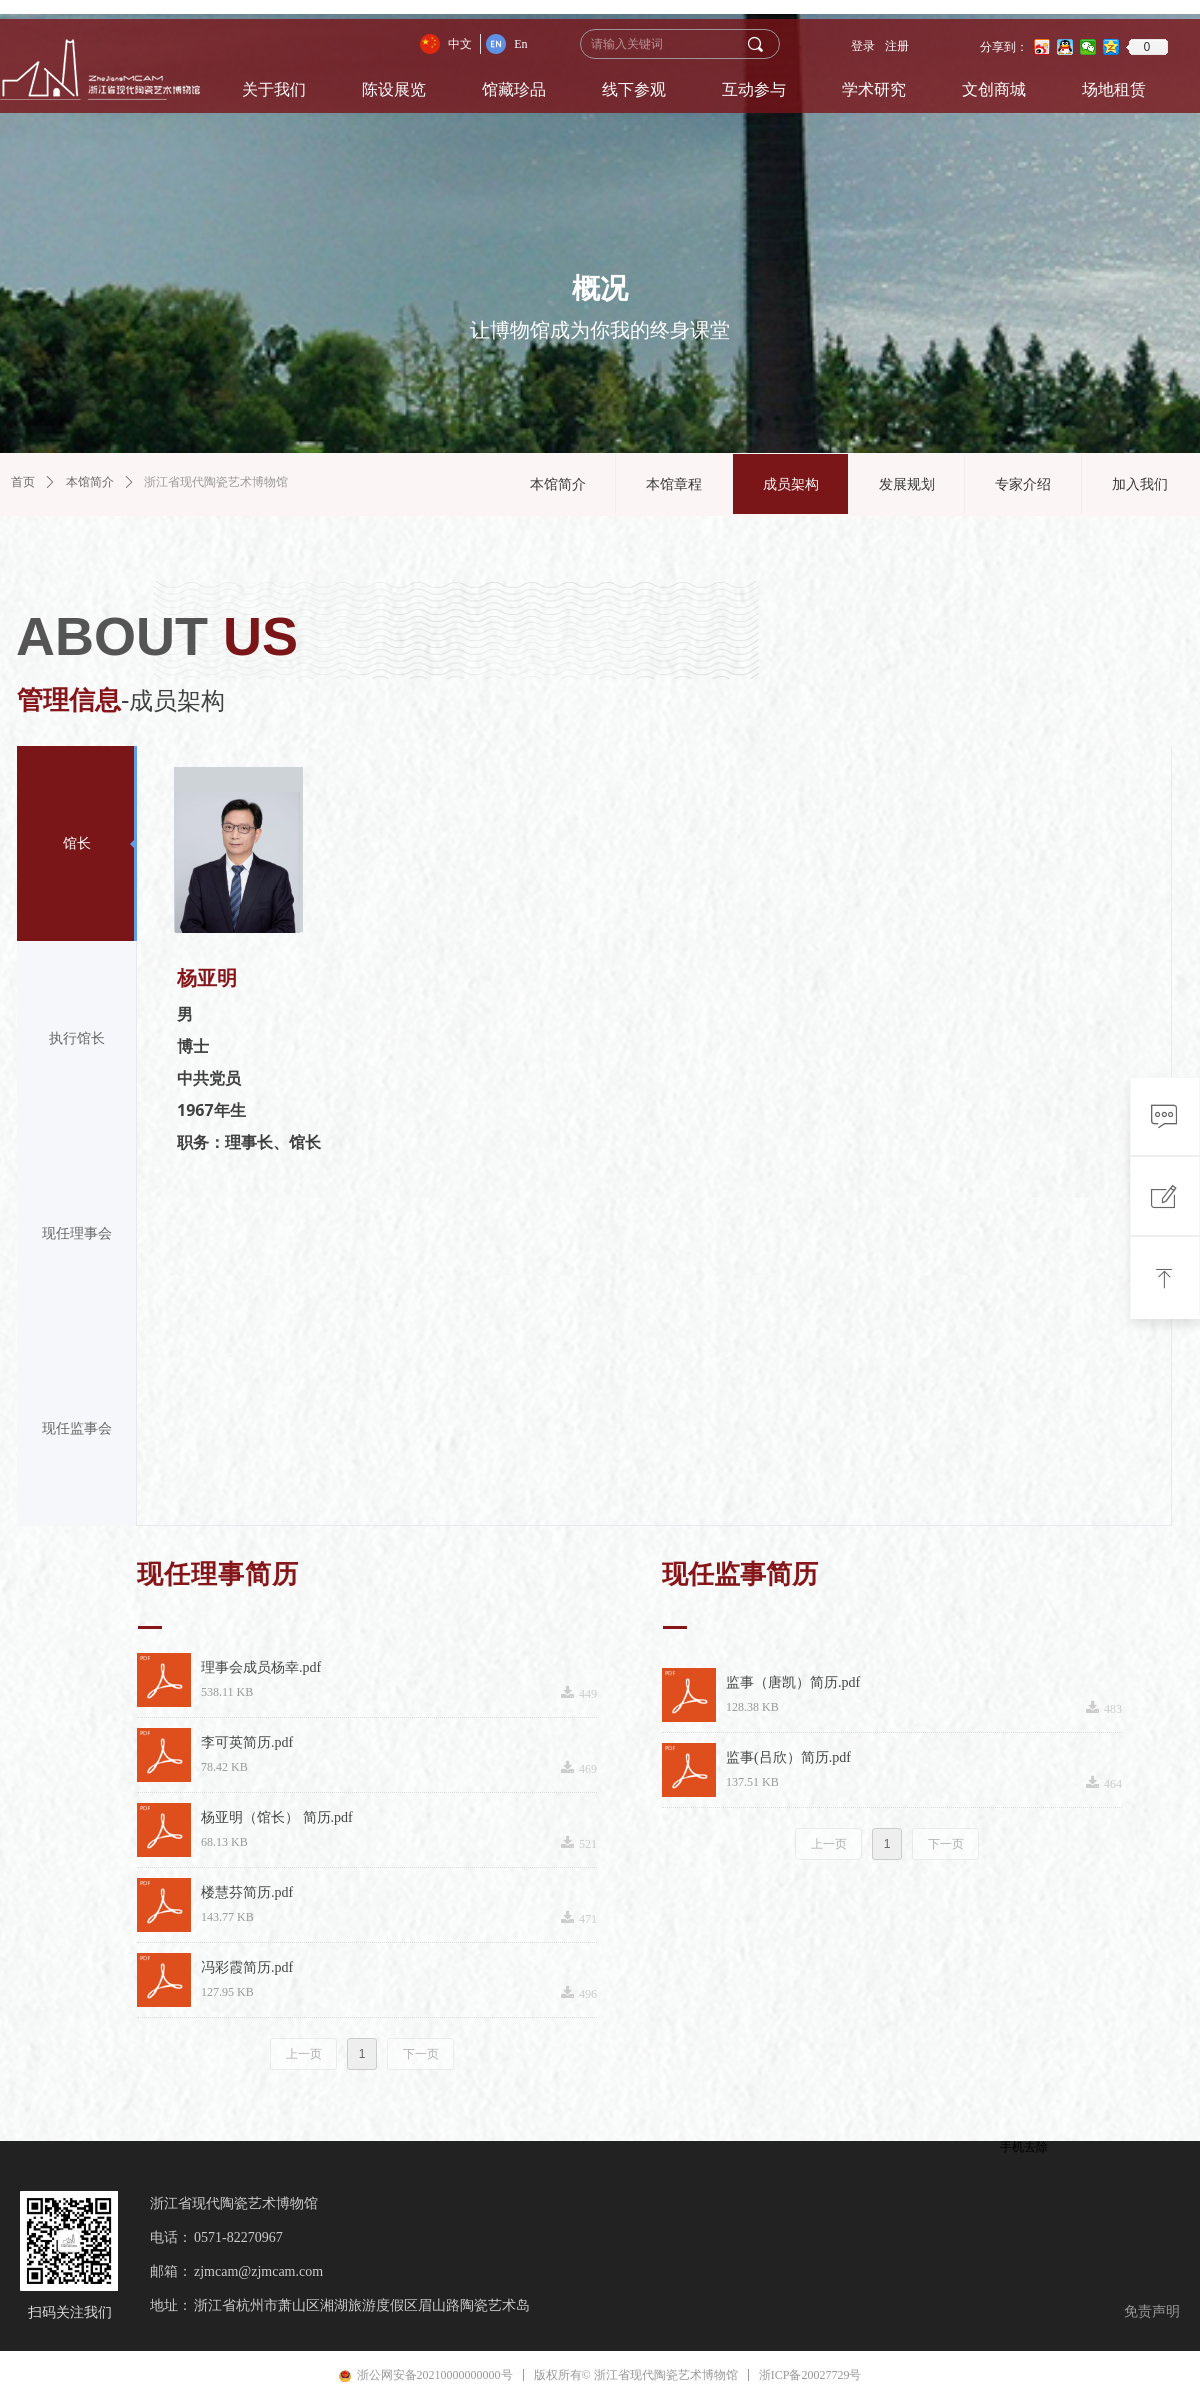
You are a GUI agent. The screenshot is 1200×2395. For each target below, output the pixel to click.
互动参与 (754, 89)
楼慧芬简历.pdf (247, 1892)
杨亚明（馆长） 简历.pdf (277, 1817)
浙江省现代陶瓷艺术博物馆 (216, 482)
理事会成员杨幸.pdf (261, 1667)
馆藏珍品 (514, 89)
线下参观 (634, 89)
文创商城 (994, 89)
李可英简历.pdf (247, 1742)
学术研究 (874, 89)
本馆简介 (90, 482)
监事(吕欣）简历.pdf (788, 1757)
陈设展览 (394, 89)
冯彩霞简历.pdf (247, 1967)
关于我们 (274, 89)
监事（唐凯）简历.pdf (793, 1682)
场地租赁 (1114, 89)
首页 (23, 482)
